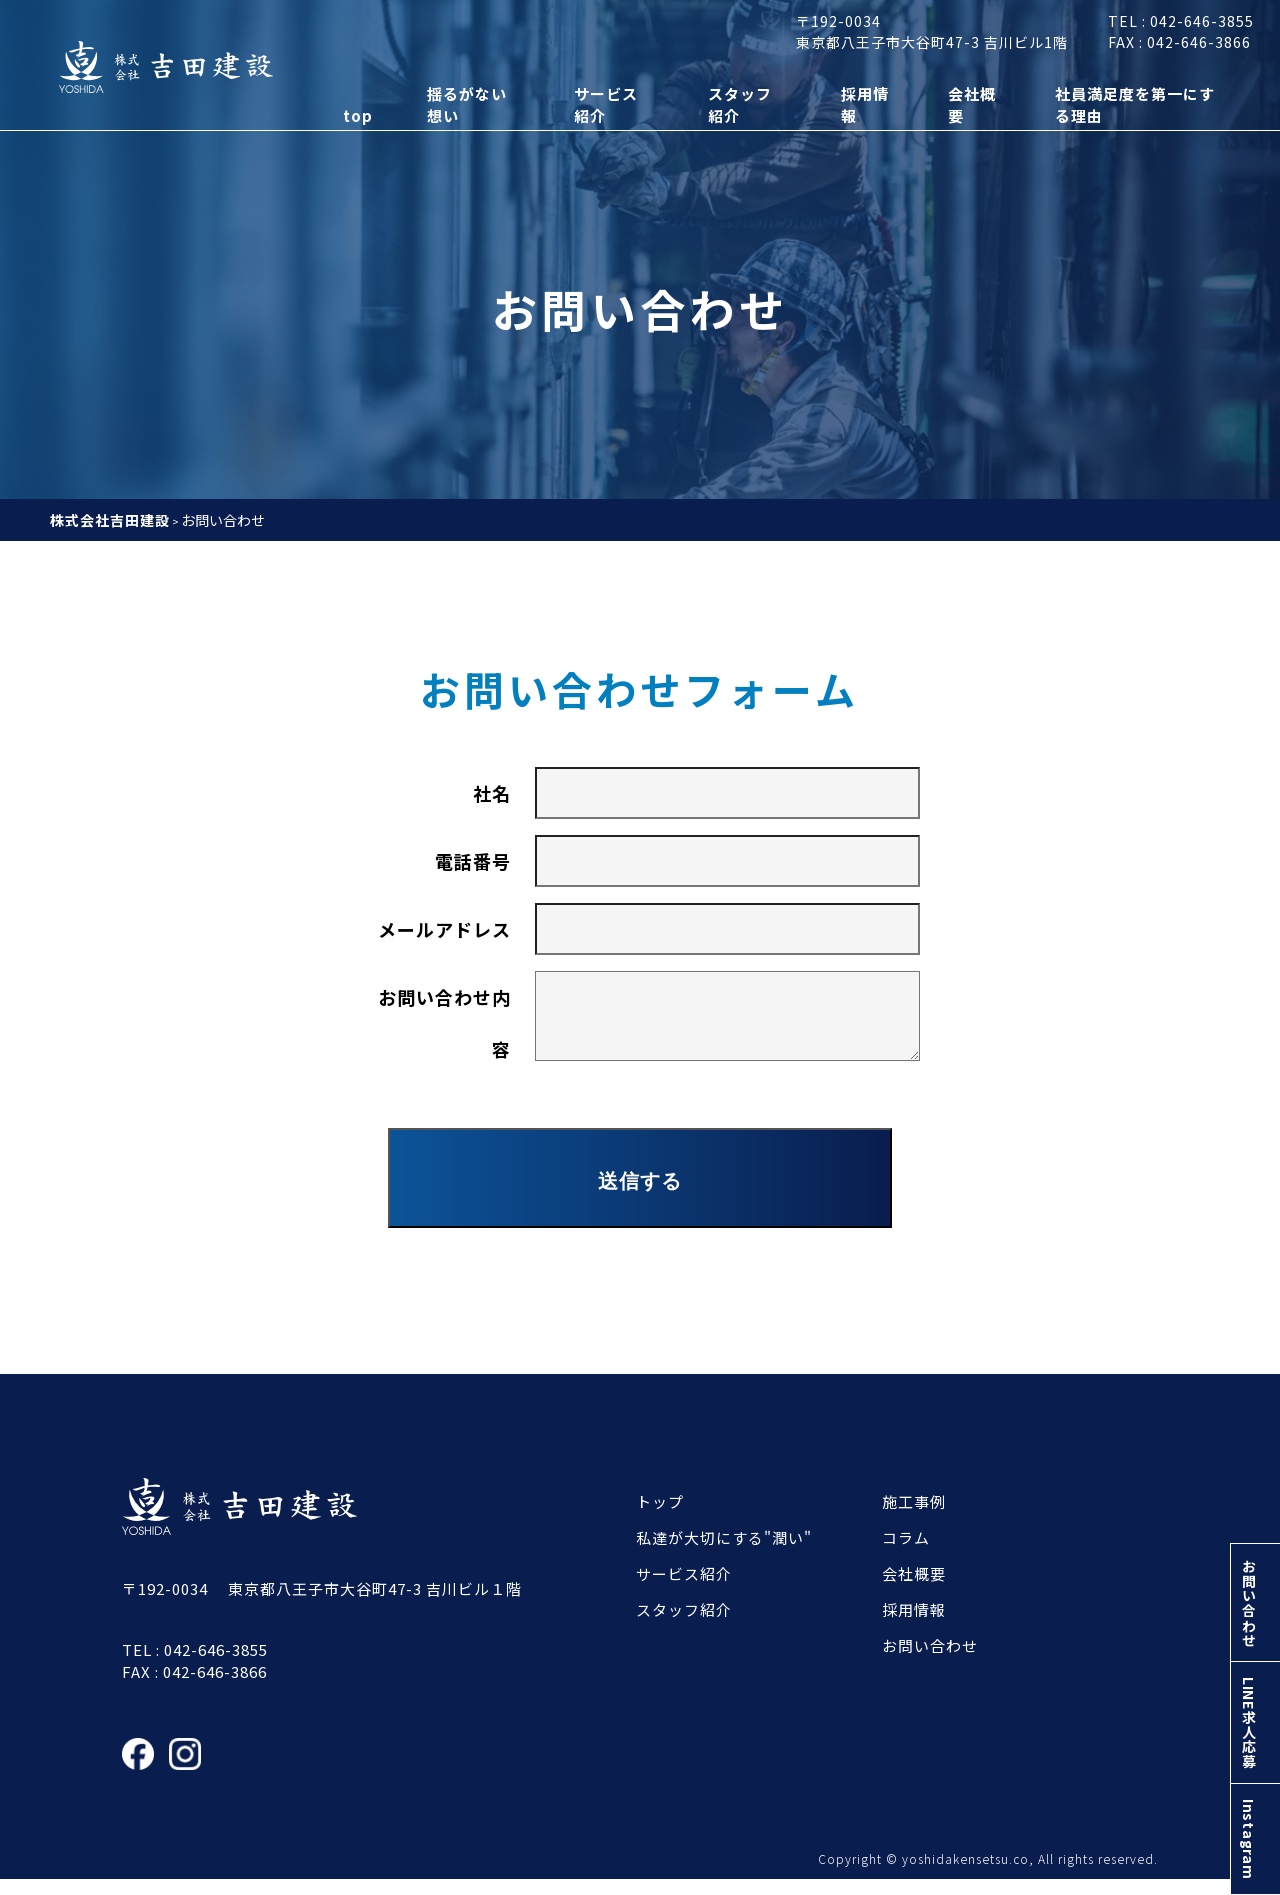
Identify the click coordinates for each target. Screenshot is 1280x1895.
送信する (640, 1196)
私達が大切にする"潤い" (724, 1552)
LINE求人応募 (1254, 1707)
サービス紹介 (684, 1588)
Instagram (1254, 1834)
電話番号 (473, 861)
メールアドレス (444, 929)
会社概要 (914, 1588)
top (345, 128)
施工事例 (914, 1516)
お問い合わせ (1254, 1576)
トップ (660, 1516)
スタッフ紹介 (684, 1624)
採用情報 (914, 1624)
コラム (906, 1552)
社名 (492, 793)
